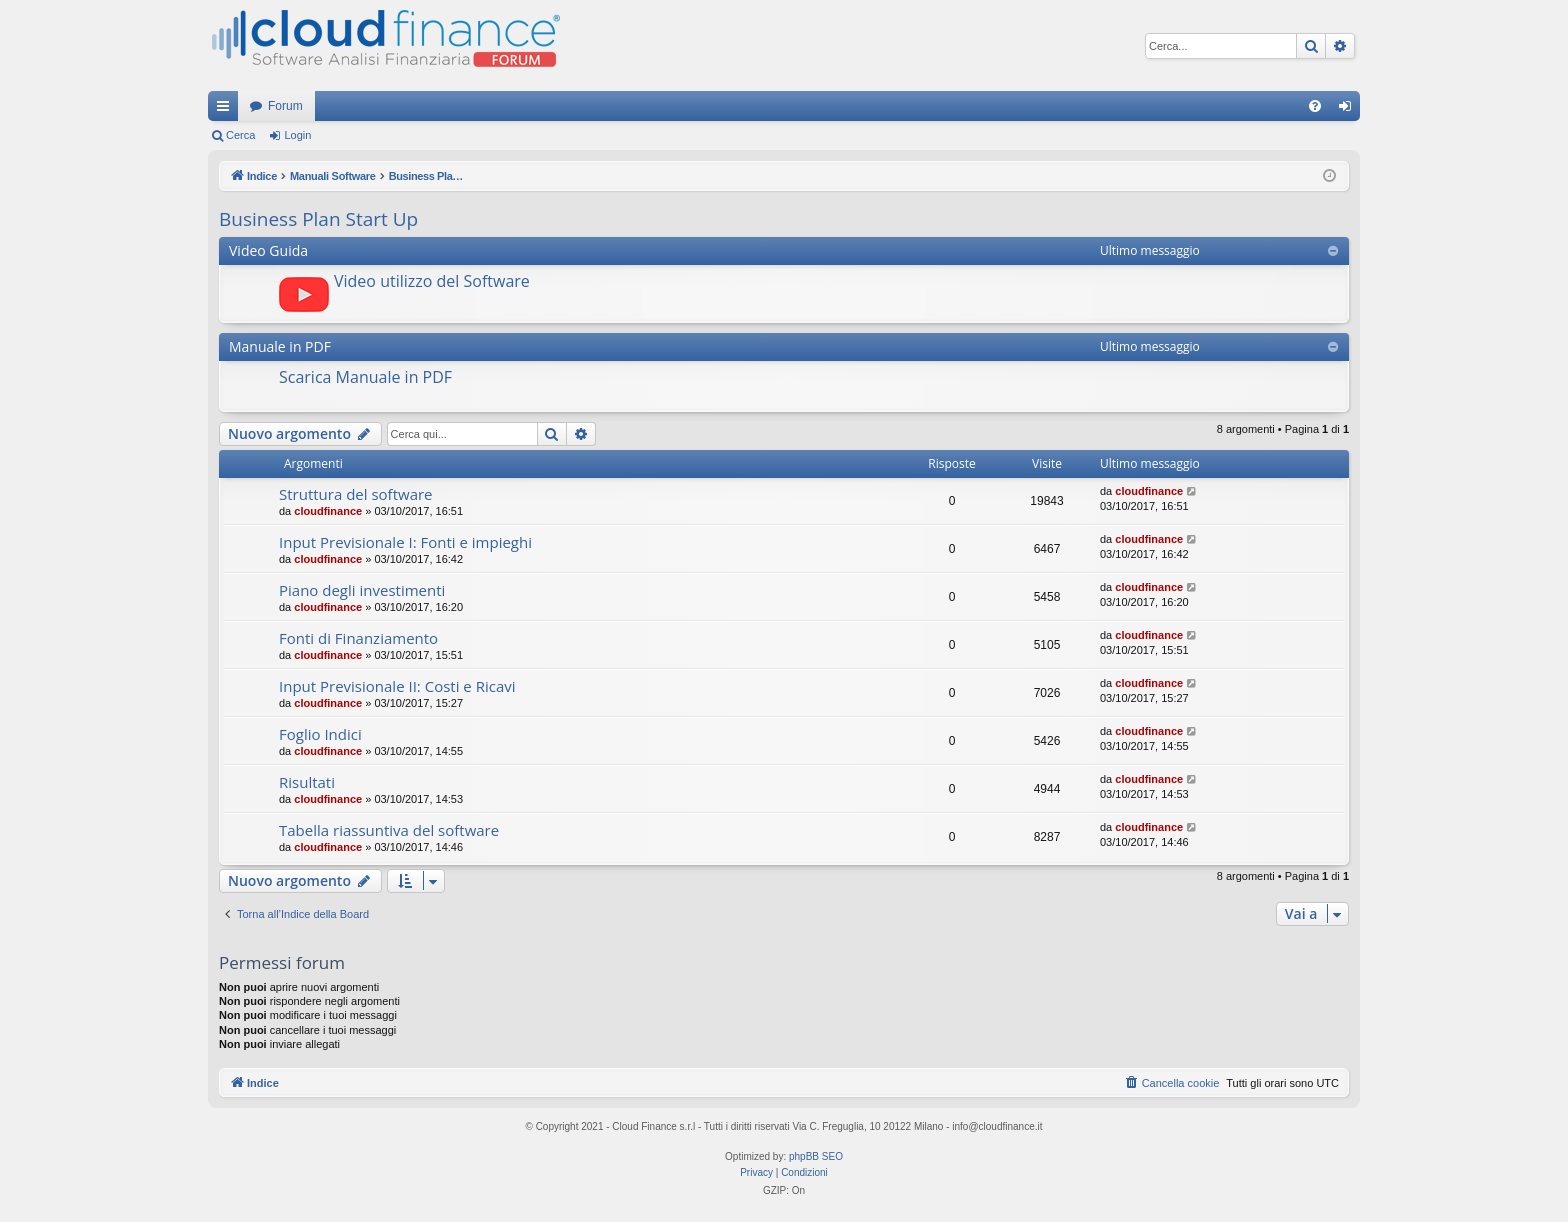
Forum (285, 106)
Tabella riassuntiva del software (389, 830)
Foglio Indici (320, 734)
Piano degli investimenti (362, 590)
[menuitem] (1315, 106)
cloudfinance (328, 511)
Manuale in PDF (280, 346)
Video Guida (268, 250)
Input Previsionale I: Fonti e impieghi (405, 542)
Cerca (240, 135)
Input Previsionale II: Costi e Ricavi (397, 686)
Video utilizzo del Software (432, 281)
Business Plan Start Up (318, 219)
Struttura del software (356, 494)
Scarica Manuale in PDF (365, 377)
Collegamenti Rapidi (227, 110)
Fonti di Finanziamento (358, 638)
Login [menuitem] (1349, 110)
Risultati (307, 782)
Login (297, 135)
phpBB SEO (816, 1156)
